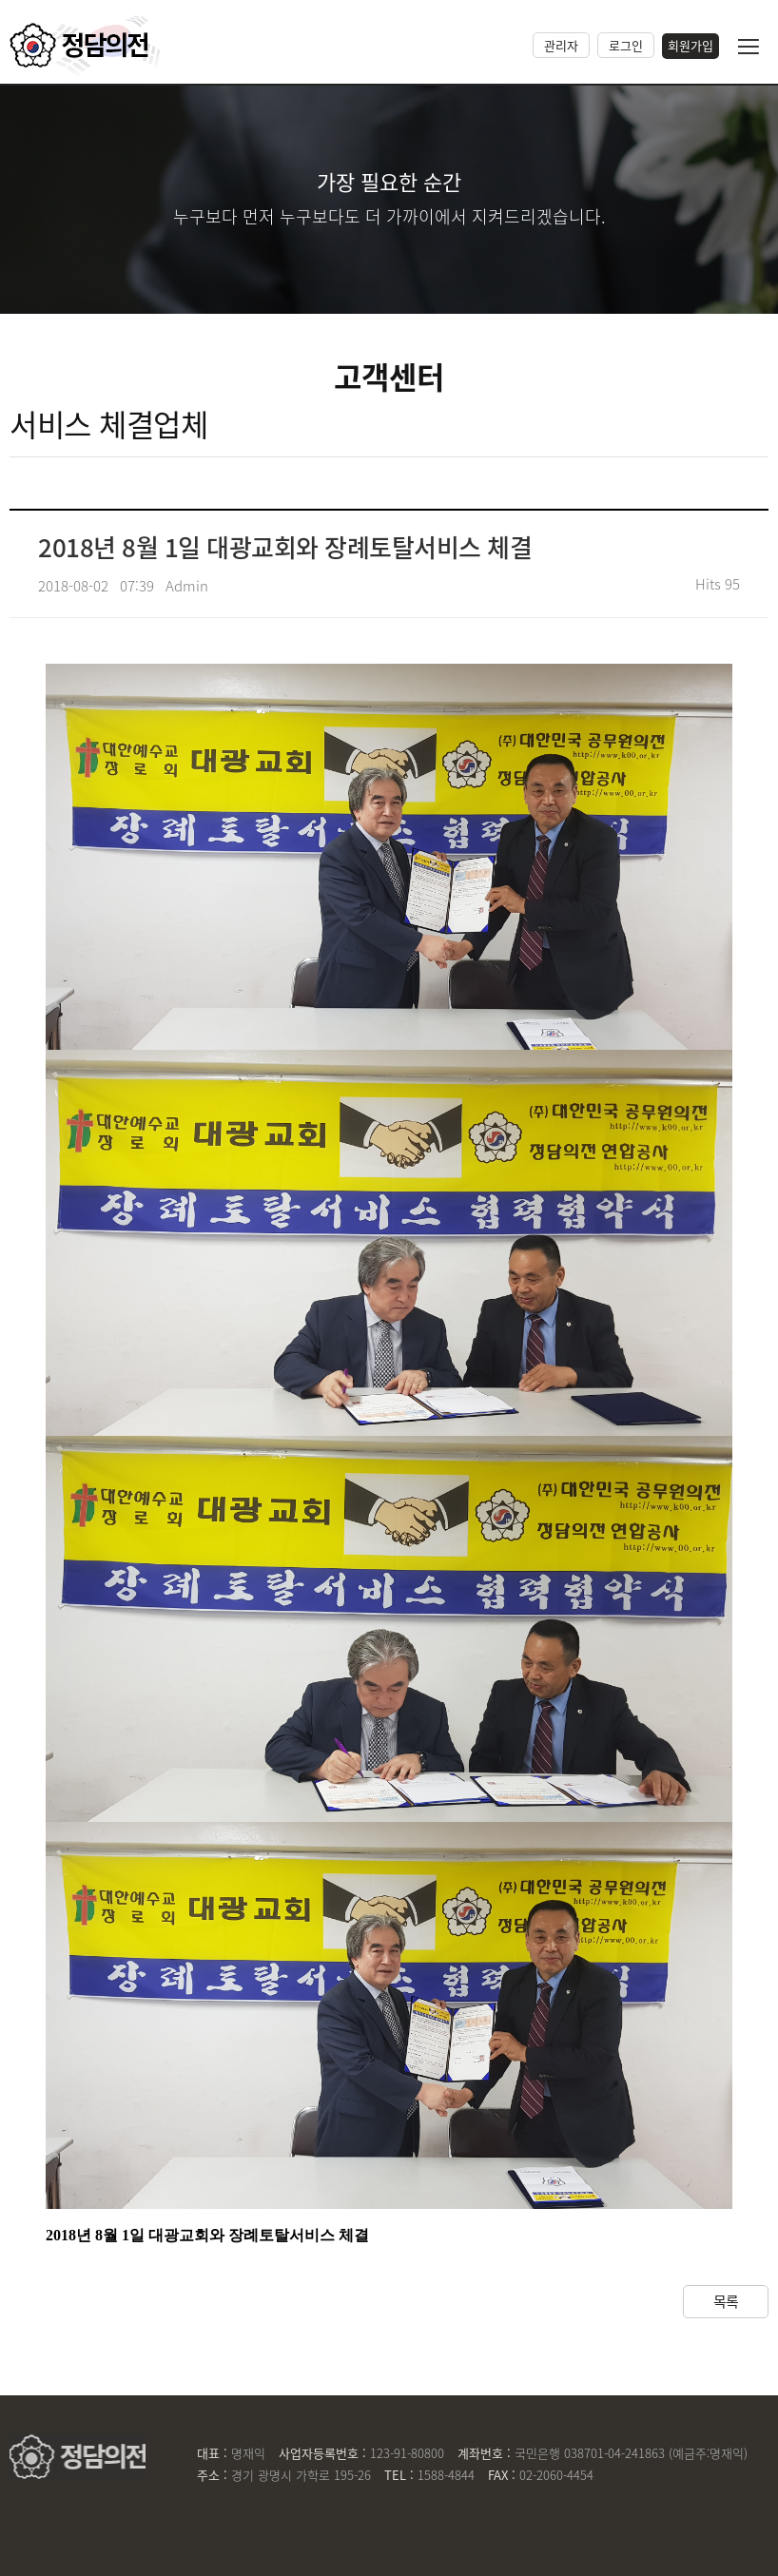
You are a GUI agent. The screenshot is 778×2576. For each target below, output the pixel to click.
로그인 (626, 45)
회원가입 (690, 45)
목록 (726, 2301)
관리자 (561, 45)
